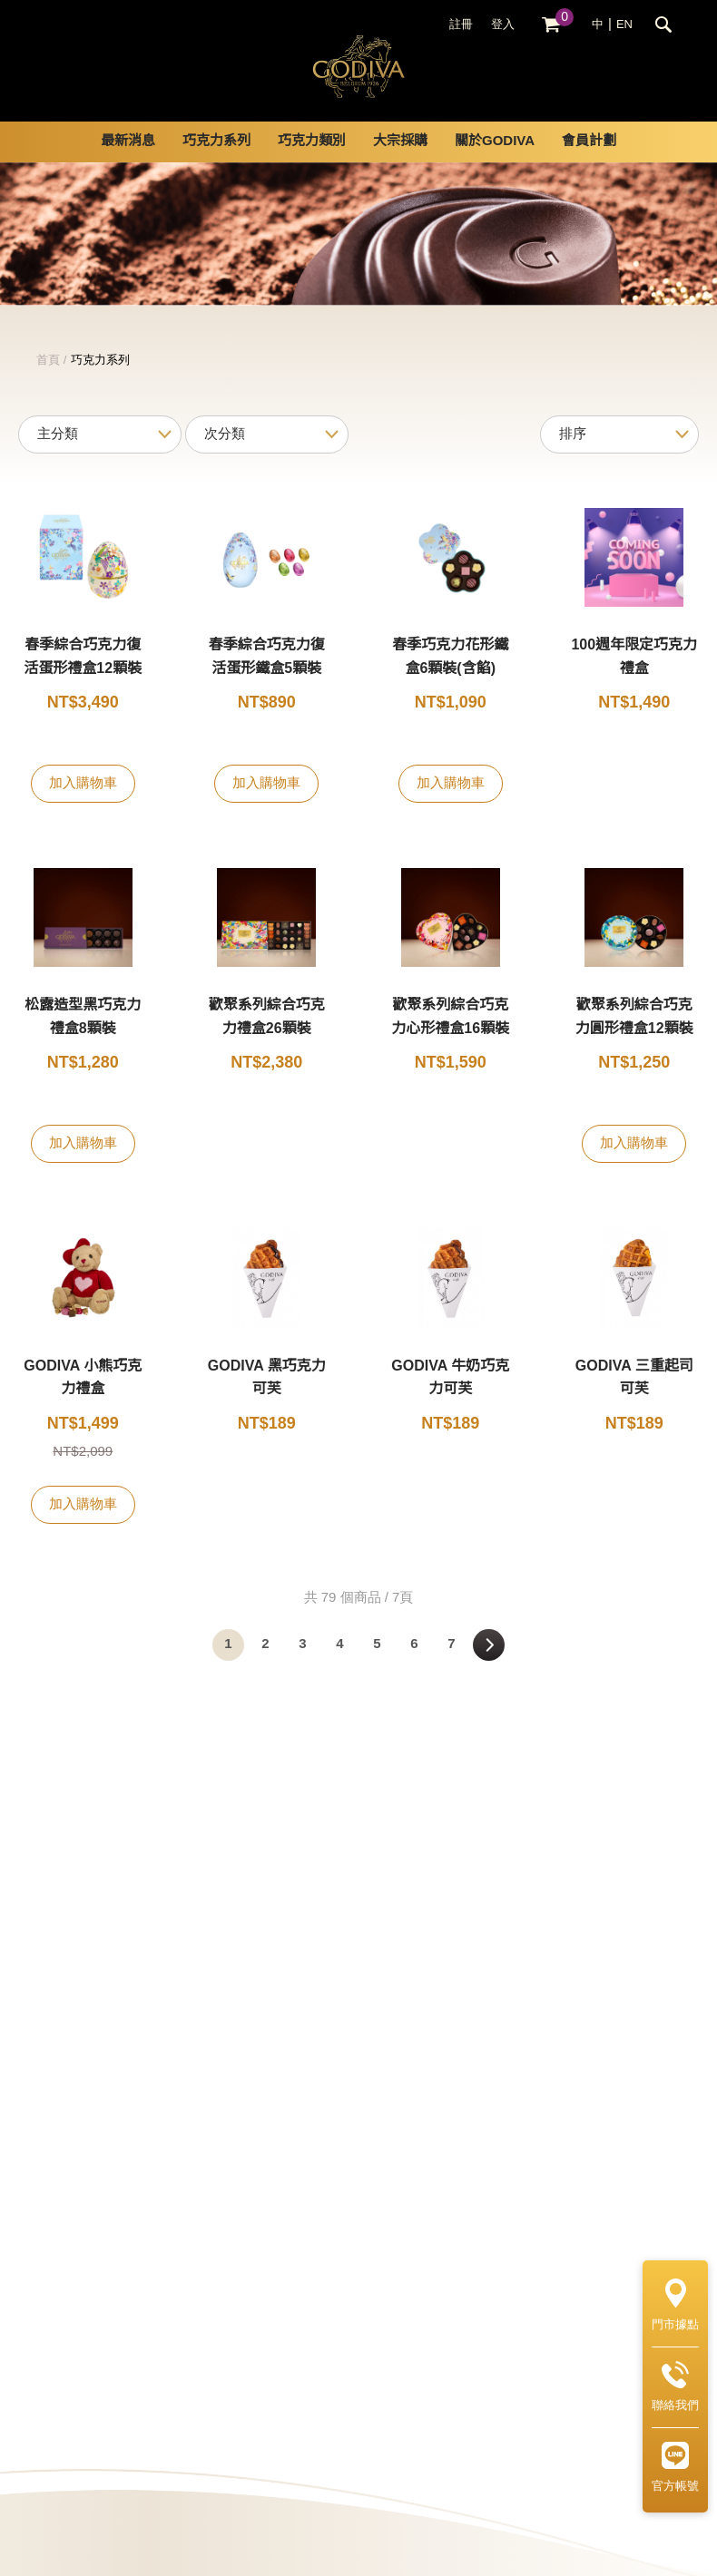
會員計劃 (589, 163)
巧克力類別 (312, 163)
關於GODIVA (495, 163)
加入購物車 (83, 805)
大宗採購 (400, 163)
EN (624, 24)
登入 (503, 24)
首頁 (48, 382)
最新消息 (128, 163)
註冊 (461, 24)
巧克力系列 (216, 163)
